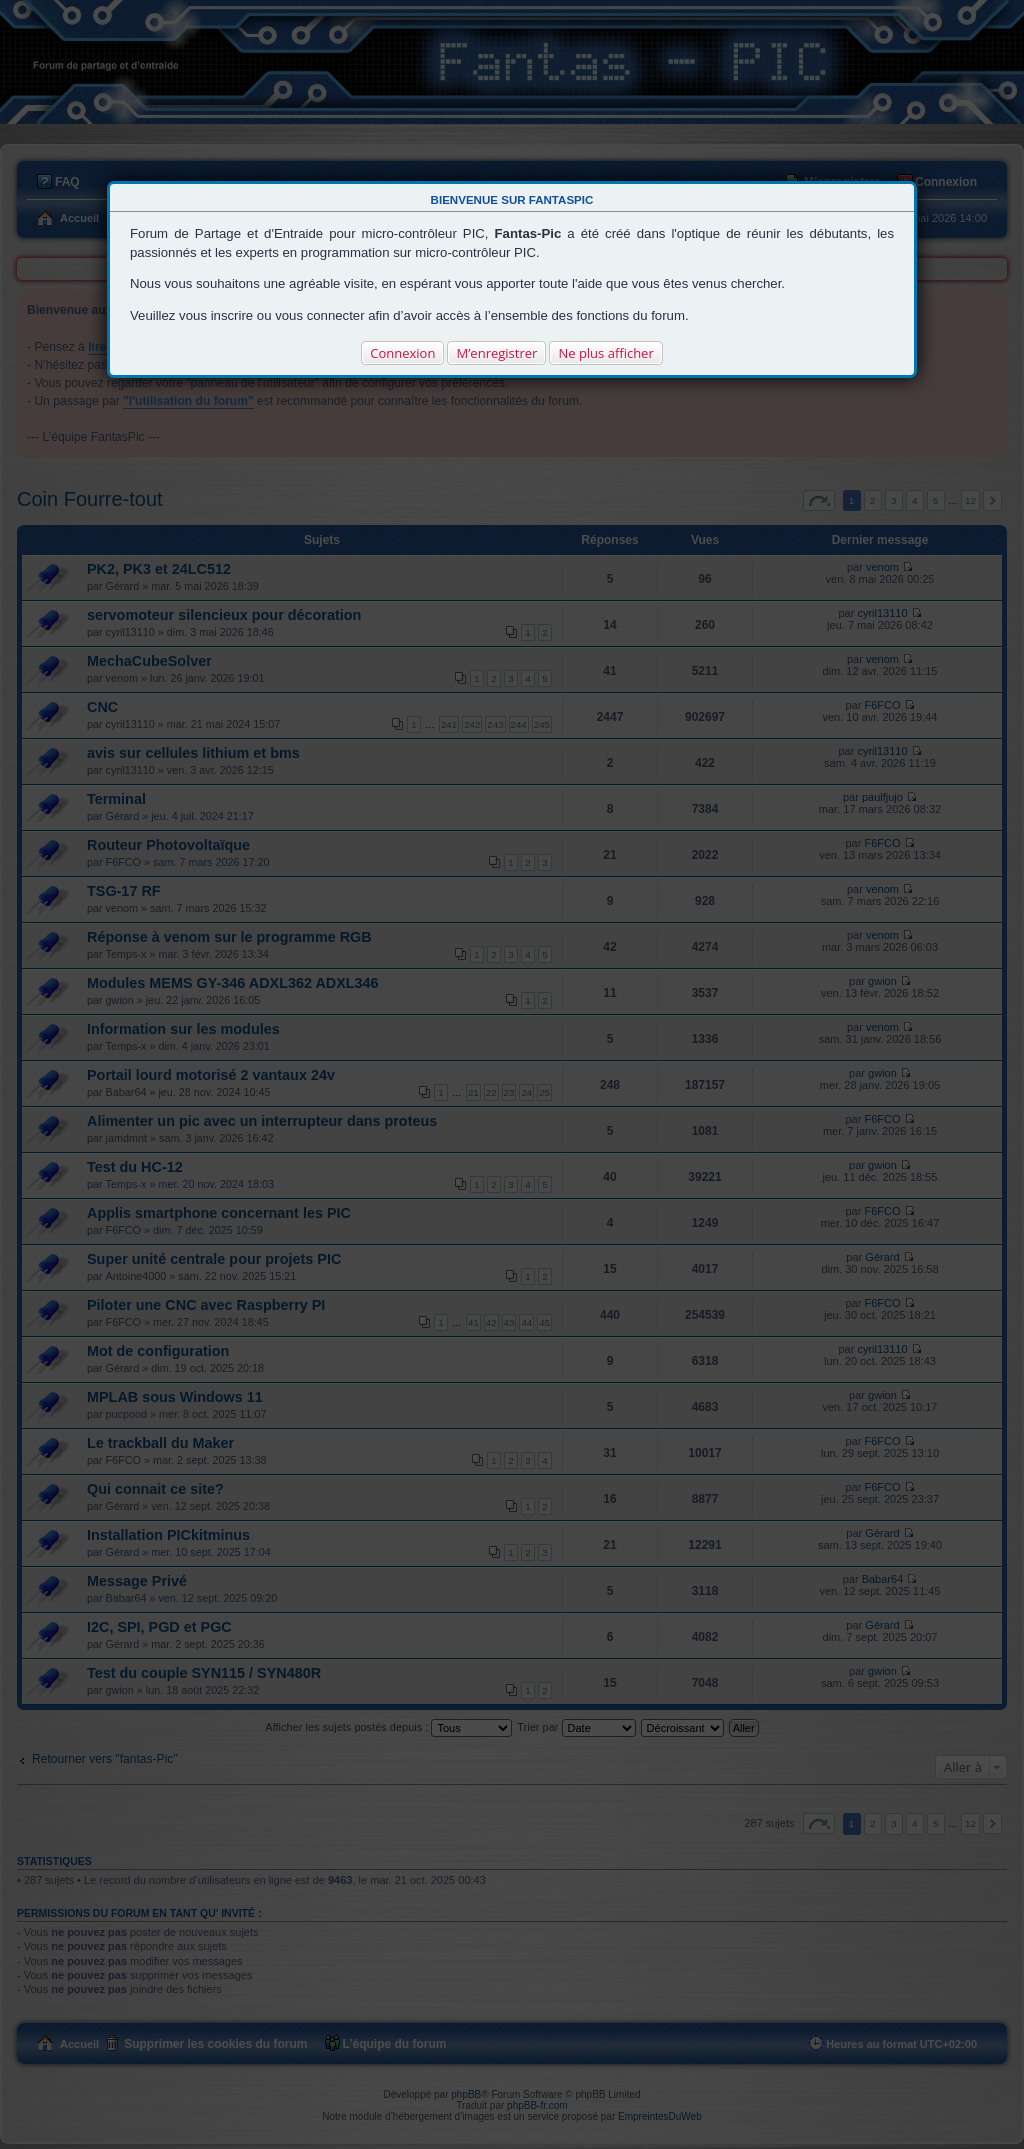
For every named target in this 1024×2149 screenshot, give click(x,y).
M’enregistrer (496, 353)
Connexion (402, 353)
